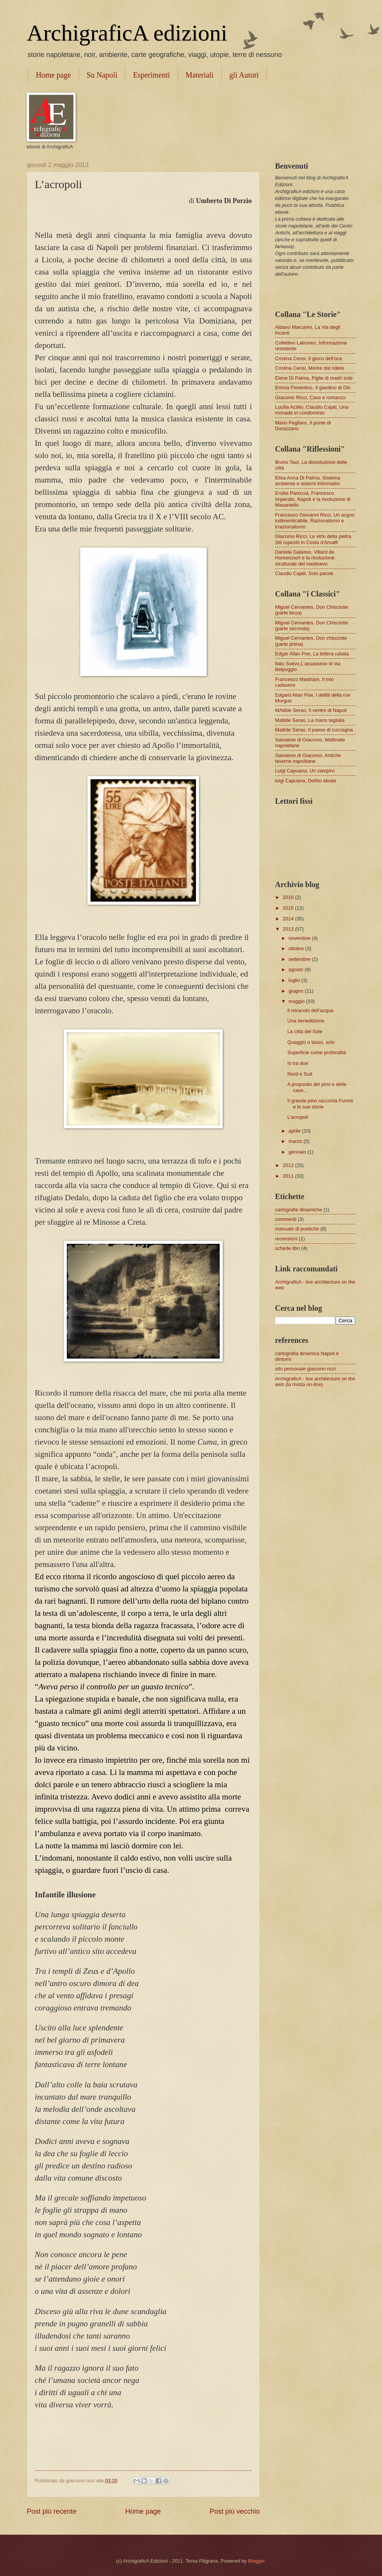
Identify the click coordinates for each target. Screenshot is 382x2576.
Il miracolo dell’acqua (310, 1010)
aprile (295, 1131)
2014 (289, 919)
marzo (295, 1141)
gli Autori (244, 75)
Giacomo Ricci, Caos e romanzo (310, 397)
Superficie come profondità (316, 1052)
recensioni (286, 1239)
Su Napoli (102, 75)
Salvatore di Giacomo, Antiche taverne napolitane (308, 758)
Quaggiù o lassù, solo (311, 1042)
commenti (285, 1219)
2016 (289, 897)
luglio (294, 980)
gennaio (297, 1152)
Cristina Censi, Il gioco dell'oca (308, 358)
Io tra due (297, 1063)
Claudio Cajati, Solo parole (304, 573)
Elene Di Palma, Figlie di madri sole (314, 378)
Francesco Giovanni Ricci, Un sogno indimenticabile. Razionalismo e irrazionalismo (314, 521)
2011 (289, 1176)
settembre (300, 959)
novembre (300, 938)
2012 (289, 1165)
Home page (53, 75)
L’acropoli (297, 1117)
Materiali (200, 75)
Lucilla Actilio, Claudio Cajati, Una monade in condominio (311, 410)
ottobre (296, 948)
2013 (289, 929)
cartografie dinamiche (298, 1209)
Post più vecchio (235, 2511)
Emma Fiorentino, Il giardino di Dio (313, 387)
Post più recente (51, 2511)
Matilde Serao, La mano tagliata (310, 720)
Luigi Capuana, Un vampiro (305, 771)
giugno (296, 991)
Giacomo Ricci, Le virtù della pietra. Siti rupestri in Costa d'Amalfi (314, 539)
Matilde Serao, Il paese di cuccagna (314, 730)
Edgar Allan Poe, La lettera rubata (312, 654)
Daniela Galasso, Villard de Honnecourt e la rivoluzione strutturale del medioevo (305, 558)
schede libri (287, 1248)
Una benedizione (305, 1021)
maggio (297, 1001)
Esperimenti (151, 75)
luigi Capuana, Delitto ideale (305, 780)
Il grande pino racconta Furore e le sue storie (320, 1103)
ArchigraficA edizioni (127, 33)
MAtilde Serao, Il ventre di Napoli (311, 710)
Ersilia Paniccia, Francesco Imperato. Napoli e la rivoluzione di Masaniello (313, 499)
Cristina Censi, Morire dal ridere (309, 368)
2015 (289, 908)
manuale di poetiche (297, 1229)
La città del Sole (304, 1031)
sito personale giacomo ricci (305, 1369)
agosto (296, 969)
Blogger (256, 2561)
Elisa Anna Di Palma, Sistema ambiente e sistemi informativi (307, 480)
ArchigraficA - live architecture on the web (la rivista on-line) (315, 1381)
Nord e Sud (299, 1074)
